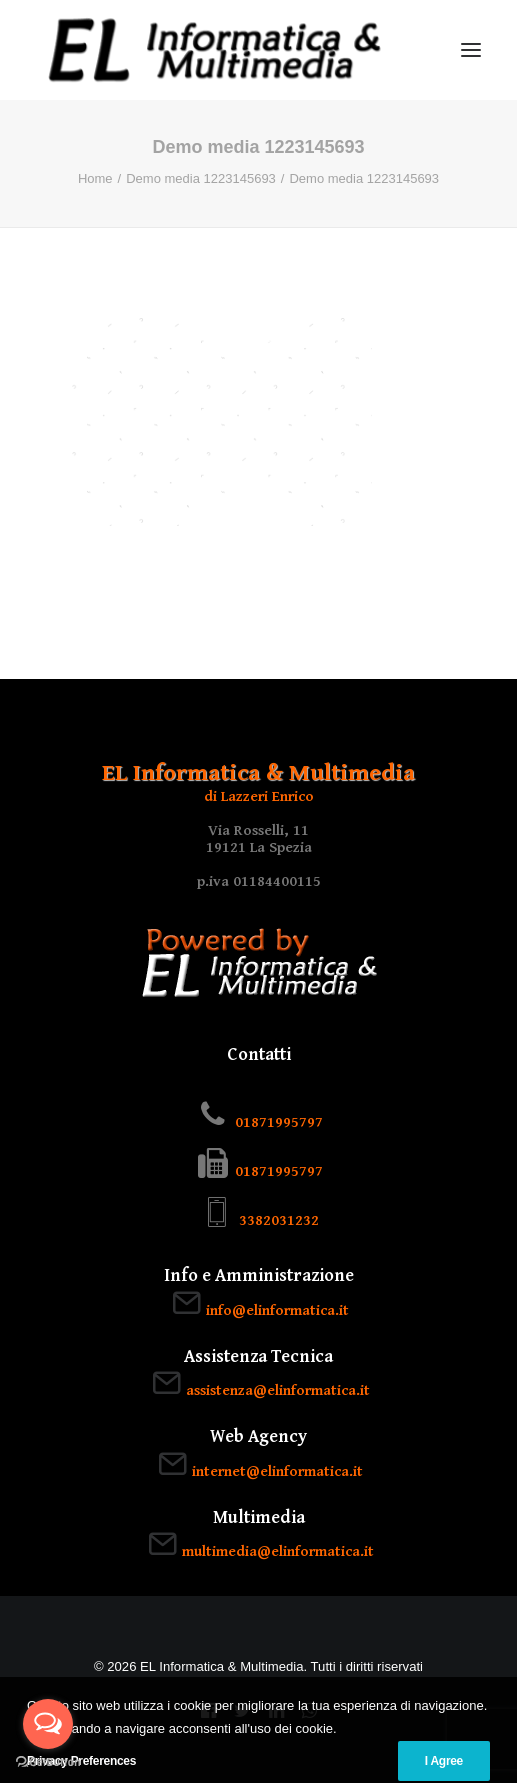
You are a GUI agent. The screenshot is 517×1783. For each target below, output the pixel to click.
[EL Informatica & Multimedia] (214, 50)
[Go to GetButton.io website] (48, 1762)
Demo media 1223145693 (201, 178)
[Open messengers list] (48, 1724)
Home (95, 178)
